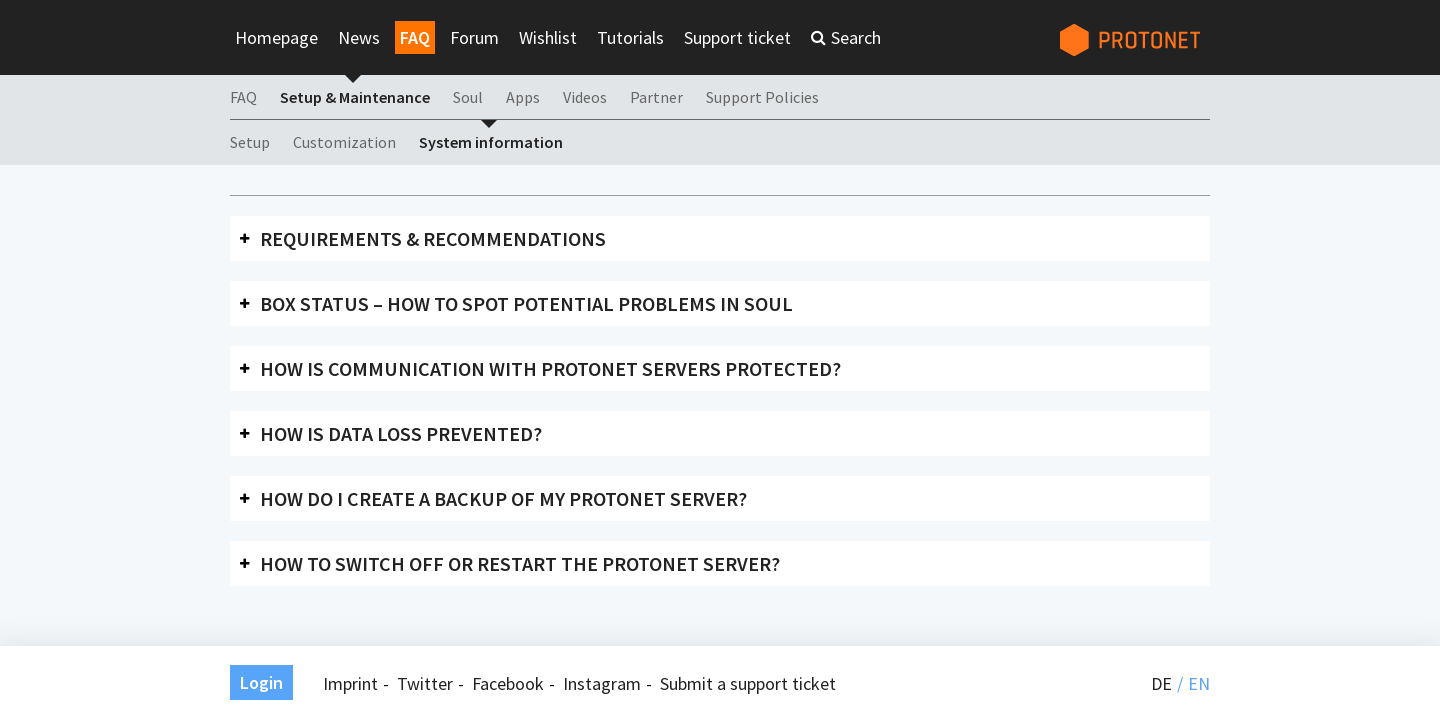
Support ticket (737, 37)
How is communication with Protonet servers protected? (550, 368)
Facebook (508, 683)
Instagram (602, 683)
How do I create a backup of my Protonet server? (503, 498)
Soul (468, 97)
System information (491, 142)
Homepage (276, 37)
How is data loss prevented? (401, 433)
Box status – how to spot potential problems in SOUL (526, 303)
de (1161, 683)
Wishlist (548, 37)
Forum (474, 37)
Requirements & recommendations (433, 238)
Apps (523, 97)
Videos (585, 97)
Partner (656, 97)
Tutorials (630, 37)
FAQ (415, 37)
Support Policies (762, 97)
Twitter (425, 683)
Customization (344, 142)
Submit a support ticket (748, 683)
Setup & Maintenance (355, 97)
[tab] (720, 238)
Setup (250, 142)
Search (856, 37)
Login (261, 682)
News (359, 37)
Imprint (350, 683)
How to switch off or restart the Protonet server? (520, 563)
